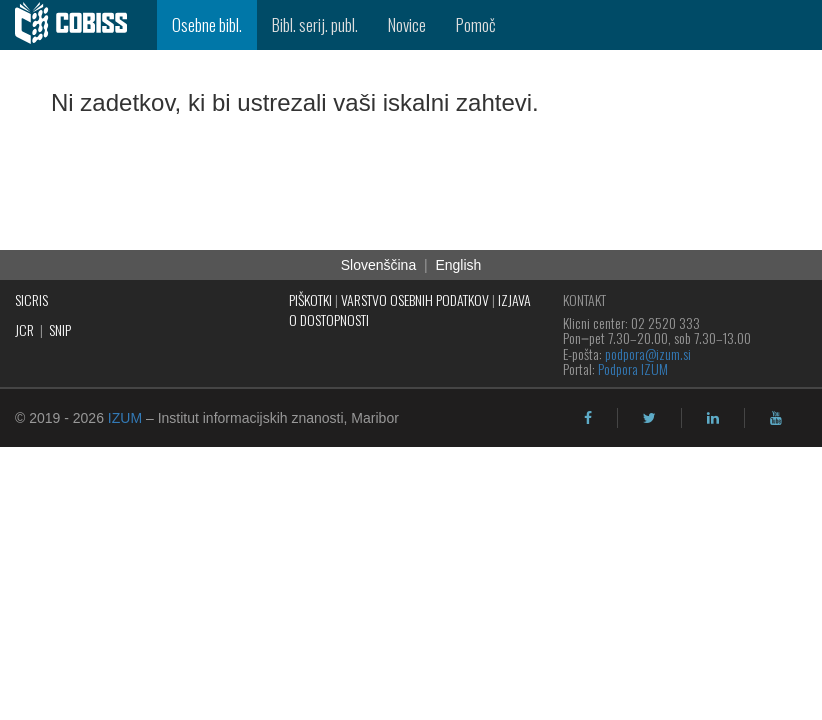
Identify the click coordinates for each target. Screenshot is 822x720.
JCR (24, 329)
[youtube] (776, 418)
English (458, 265)
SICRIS (31, 299)
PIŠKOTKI (310, 299)
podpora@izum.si (648, 353)
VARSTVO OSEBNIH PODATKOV (415, 299)
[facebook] (588, 418)
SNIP (60, 329)
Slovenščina (379, 265)
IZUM (125, 418)
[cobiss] (78, 25)
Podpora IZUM (633, 368)
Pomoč (476, 24)
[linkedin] (713, 418)
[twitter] (649, 418)
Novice (407, 24)
